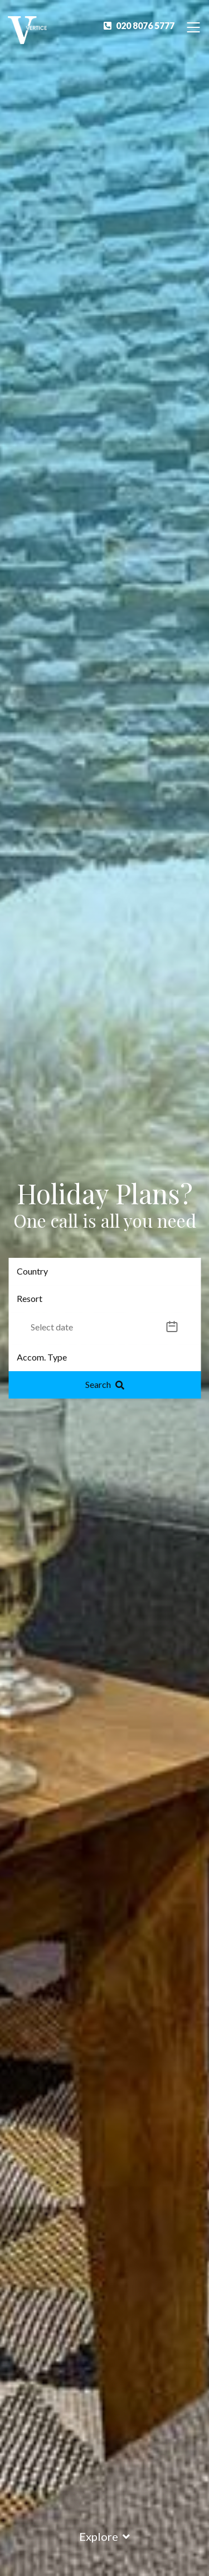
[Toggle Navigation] (193, 26)
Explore (104, 2536)
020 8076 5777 (139, 25)
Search (104, 1384)
